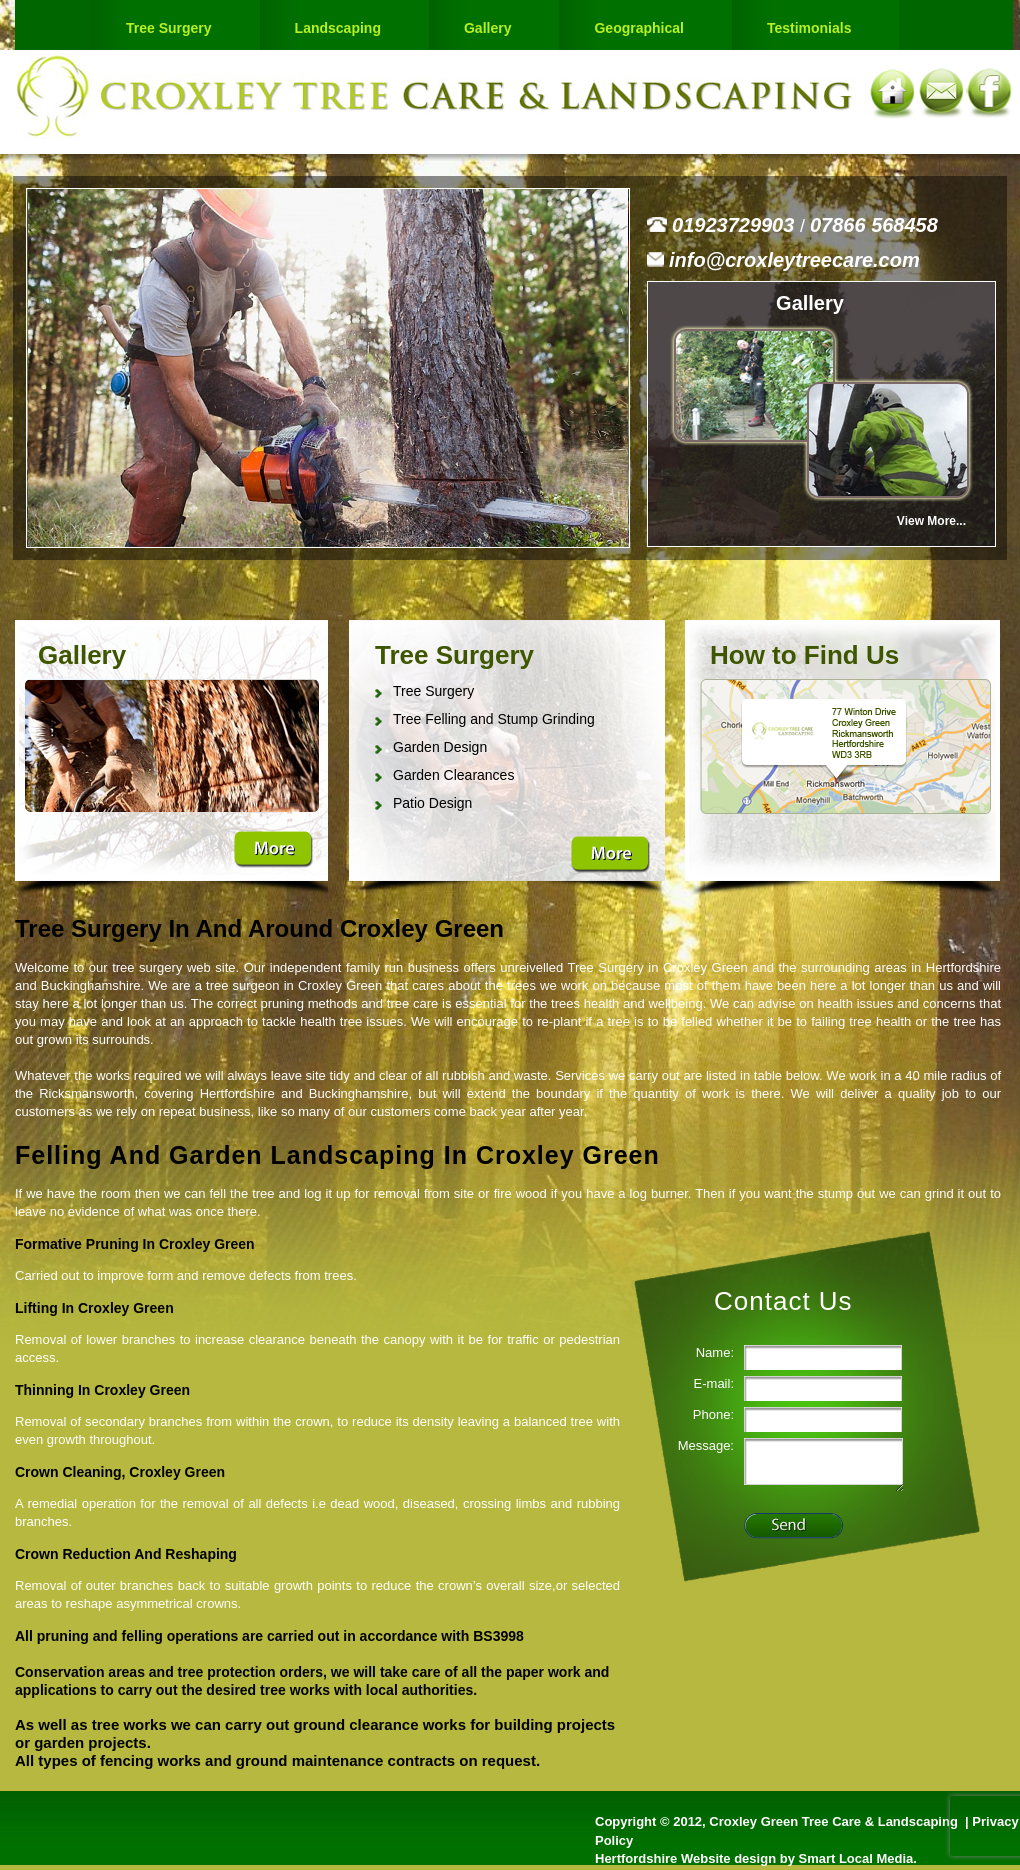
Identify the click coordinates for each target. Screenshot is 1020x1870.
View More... (931, 521)
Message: (706, 1445)
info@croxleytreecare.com (794, 260)
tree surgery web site (173, 967)
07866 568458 (874, 225)
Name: (715, 1352)
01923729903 (736, 225)
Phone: (713, 1414)
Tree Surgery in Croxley (638, 967)
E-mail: (714, 1383)
